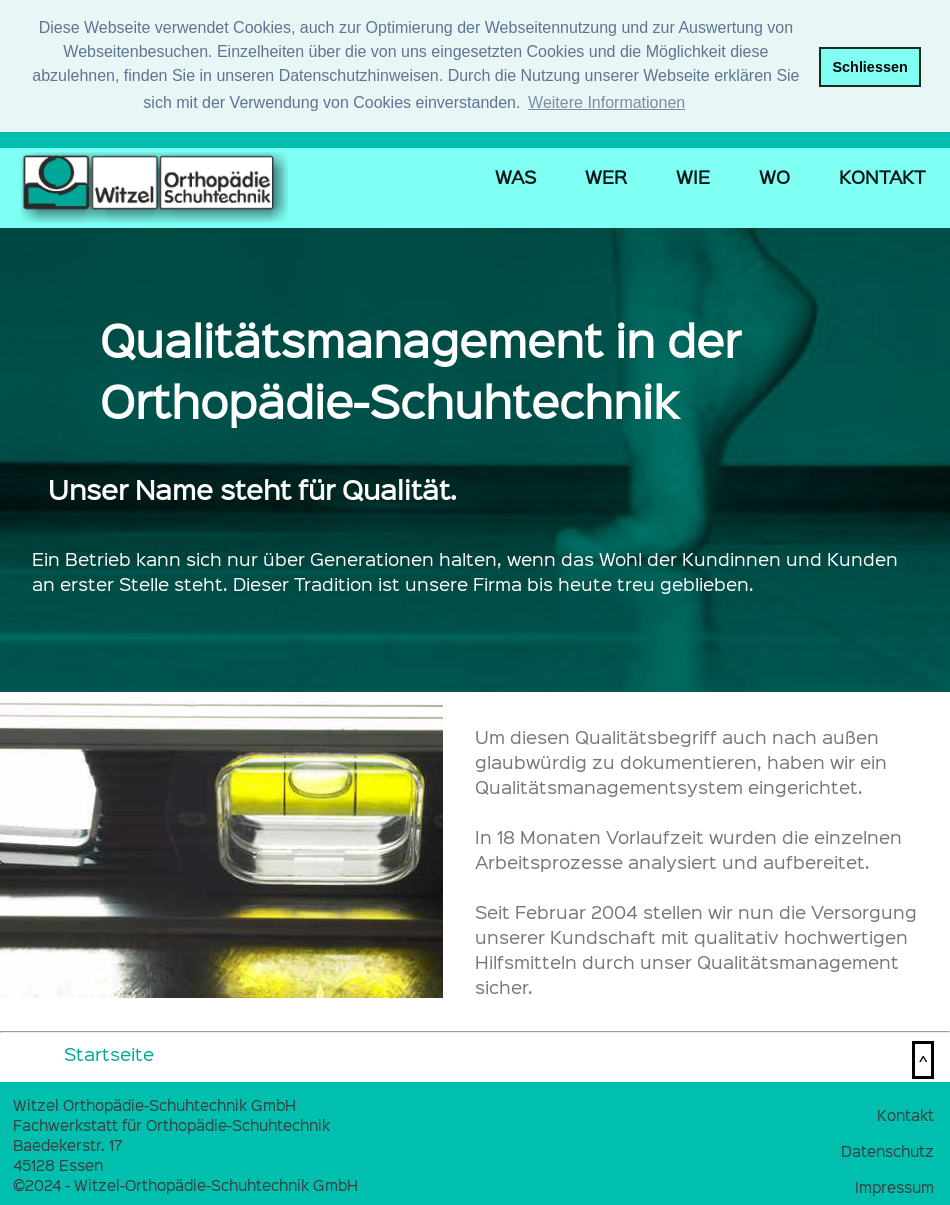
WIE (693, 175)
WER (606, 175)
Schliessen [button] (869, 67)
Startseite (109, 1052)
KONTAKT (882, 175)
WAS (515, 175)
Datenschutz (887, 1149)
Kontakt (905, 1113)
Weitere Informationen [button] (606, 102)
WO (774, 175)
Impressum (894, 1185)
